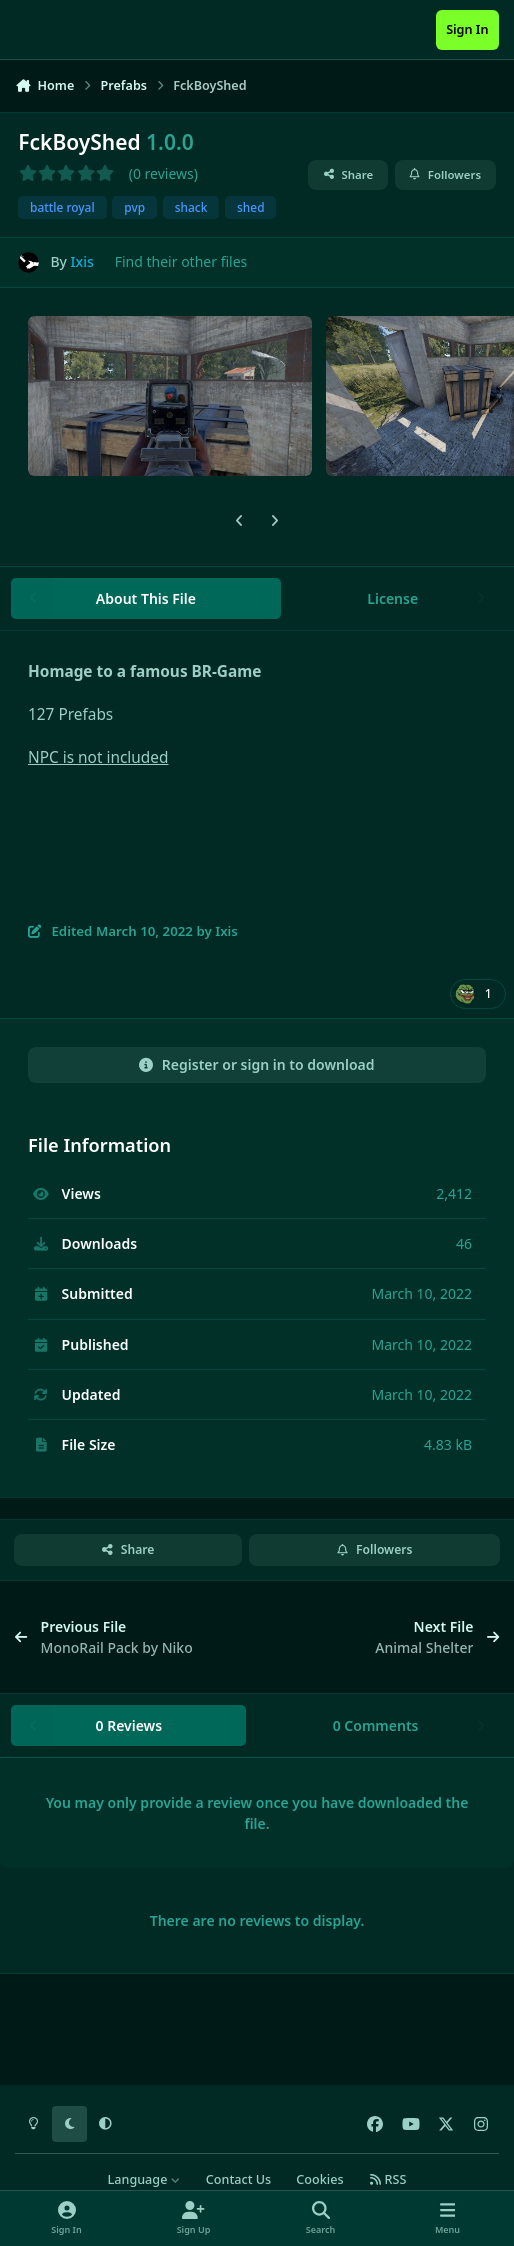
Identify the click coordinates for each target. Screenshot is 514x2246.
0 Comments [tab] (376, 1725)
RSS (388, 2179)
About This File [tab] (146, 598)
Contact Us (238, 2179)
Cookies (319, 2179)
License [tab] (392, 598)
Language (144, 2179)
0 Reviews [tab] (128, 1725)
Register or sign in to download (256, 1064)
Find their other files (181, 261)
